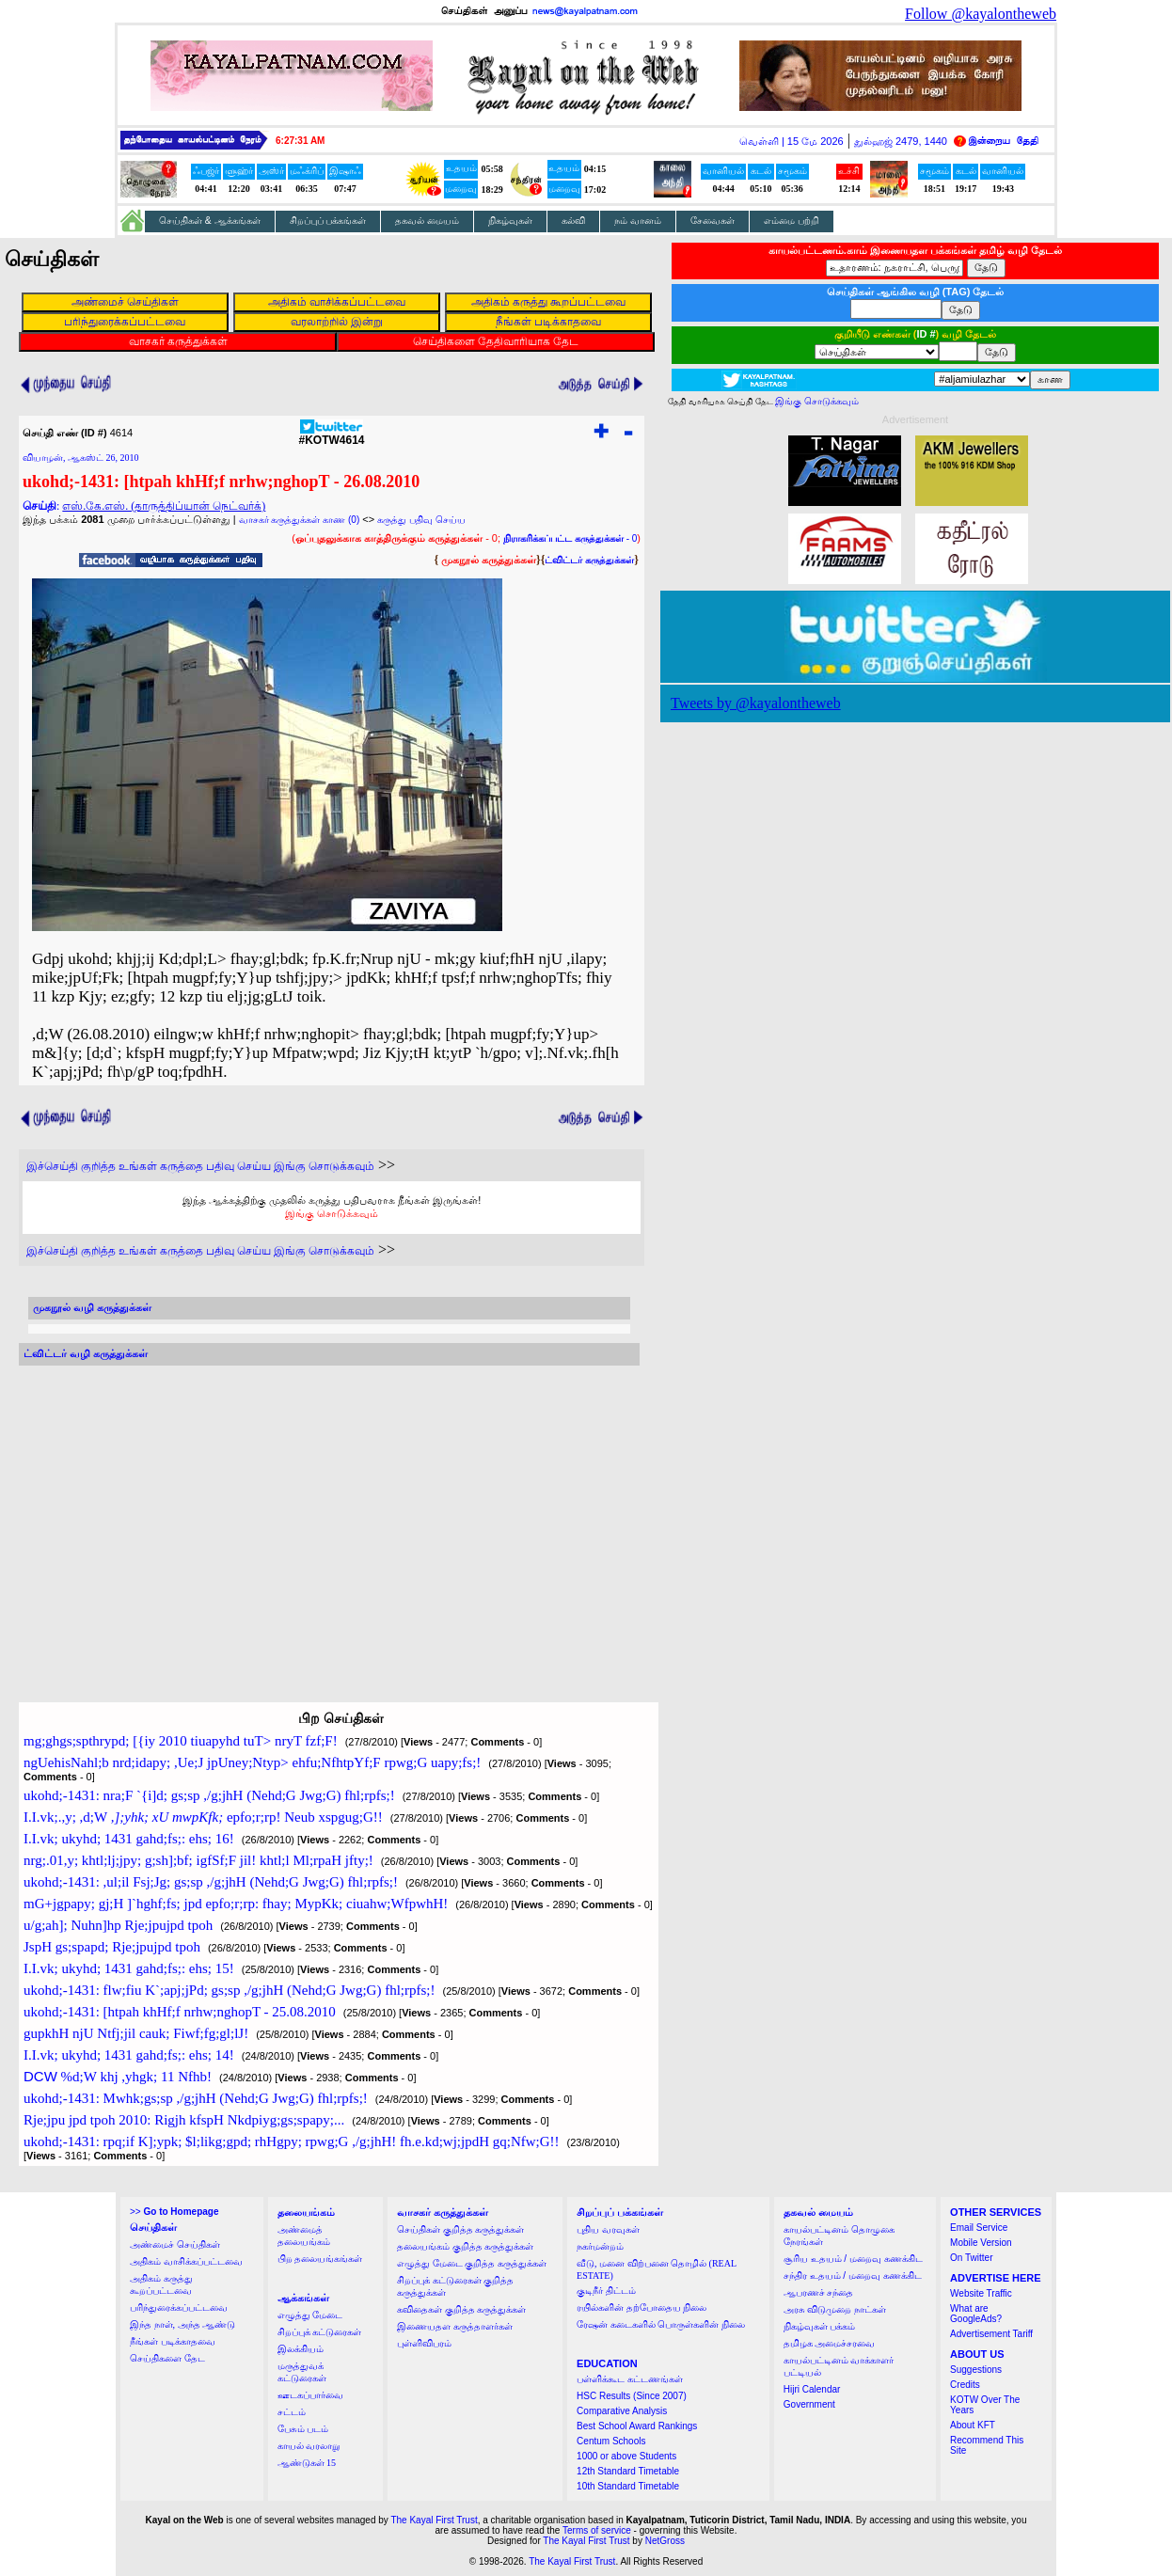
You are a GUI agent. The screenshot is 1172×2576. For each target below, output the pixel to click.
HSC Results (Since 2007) (632, 2396)
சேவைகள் (712, 220)
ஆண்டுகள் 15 (307, 2462)
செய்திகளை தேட (167, 2358)
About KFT (972, 2425)
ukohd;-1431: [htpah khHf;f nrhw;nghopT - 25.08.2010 (180, 2011)
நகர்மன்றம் (600, 2246)
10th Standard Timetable (628, 2486)
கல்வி (573, 220)
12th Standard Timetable (628, 2471)
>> (174, 2211)
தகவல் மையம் (427, 220)
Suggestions (976, 2369)
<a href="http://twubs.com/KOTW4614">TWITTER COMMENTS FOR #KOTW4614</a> (329, 1516)
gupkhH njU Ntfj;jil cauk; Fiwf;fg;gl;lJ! (136, 2033)
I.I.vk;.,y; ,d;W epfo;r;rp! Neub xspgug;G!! (203, 1817)
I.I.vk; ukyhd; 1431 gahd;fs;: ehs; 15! (129, 1968)
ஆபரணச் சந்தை (819, 2292)
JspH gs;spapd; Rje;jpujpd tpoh (112, 1946)
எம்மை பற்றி (791, 220)
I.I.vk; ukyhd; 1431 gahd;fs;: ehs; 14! (129, 2054)
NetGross (665, 2541)
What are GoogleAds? (976, 2313)
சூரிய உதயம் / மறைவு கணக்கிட (853, 2258)
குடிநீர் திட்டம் (606, 2290)
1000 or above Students (626, 2456)
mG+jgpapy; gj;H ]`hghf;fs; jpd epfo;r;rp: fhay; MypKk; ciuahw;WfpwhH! (236, 1903)
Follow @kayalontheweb (980, 14)
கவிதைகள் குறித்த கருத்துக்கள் (461, 2309)
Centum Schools (611, 2441)
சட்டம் (291, 2412)
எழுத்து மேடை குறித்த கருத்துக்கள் (471, 2263)
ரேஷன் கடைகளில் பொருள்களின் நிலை (661, 2324)
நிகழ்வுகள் (510, 220)
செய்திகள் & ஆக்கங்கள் (210, 220)
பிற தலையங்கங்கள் (320, 2258)
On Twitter (971, 2257)
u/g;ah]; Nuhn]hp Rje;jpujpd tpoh (118, 1925)
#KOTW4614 (331, 435)
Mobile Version (981, 2242)
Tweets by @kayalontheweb (756, 703)
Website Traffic (981, 2293)
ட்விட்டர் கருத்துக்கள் (589, 560)
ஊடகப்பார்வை (310, 2395)
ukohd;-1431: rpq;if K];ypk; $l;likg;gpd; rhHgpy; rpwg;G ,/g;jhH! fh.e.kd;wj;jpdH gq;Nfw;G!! (292, 2141)
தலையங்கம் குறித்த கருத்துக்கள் (465, 2246)
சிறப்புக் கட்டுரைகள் (319, 2332)
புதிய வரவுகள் (608, 2229)
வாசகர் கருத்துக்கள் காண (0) (299, 519)
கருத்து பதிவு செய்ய (421, 519)
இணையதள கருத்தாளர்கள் (455, 2326)
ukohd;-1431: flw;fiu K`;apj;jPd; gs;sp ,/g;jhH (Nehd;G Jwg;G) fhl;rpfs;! (229, 1990)
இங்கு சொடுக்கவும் (331, 1213)
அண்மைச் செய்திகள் (175, 2244)
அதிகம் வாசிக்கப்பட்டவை (186, 2261)
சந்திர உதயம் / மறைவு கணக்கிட (853, 2275)
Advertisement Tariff (991, 2334)
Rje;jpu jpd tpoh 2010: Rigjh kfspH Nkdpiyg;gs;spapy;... (184, 2119)
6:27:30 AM (300, 140)
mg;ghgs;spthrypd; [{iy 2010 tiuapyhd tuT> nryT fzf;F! (181, 1740)
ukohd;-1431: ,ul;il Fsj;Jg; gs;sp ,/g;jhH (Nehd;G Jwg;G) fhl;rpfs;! (211, 1881)
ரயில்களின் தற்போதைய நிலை (641, 2307)
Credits (965, 2384)
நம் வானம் (637, 220)
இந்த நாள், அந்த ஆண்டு (182, 2324)
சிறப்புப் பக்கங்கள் (328, 220)
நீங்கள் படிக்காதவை (172, 2341)
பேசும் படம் (303, 2429)
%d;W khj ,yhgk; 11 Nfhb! (118, 2076)
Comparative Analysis (622, 2411)
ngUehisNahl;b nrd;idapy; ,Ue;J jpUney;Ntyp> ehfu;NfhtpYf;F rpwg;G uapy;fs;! (252, 1762)
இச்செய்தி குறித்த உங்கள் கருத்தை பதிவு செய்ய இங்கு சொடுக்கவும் (200, 1166)
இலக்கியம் (300, 2349)
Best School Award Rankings (637, 2426)
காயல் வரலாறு (309, 2446)
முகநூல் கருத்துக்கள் (488, 559)
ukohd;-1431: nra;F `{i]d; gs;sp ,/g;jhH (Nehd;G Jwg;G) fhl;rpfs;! (209, 1795)
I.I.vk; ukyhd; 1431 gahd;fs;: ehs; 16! (129, 1838)
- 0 (570, 538)
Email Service (978, 2227)
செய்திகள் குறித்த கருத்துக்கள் (460, 2229)
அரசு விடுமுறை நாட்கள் (835, 2309)
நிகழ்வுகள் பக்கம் (820, 2326)
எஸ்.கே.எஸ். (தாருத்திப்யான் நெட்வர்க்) (163, 506)
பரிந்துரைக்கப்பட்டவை (179, 2307)
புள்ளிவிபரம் (424, 2343)
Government (809, 2404)
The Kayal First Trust (433, 2520)
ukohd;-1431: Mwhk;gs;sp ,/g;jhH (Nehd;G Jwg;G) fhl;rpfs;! (196, 2098)
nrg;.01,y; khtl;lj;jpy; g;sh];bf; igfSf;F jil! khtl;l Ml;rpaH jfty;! (198, 1860)
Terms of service (596, 2530)
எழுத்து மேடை (310, 2315)
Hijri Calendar (812, 2389)
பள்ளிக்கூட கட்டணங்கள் (630, 2379)
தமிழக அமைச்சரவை (830, 2343)
